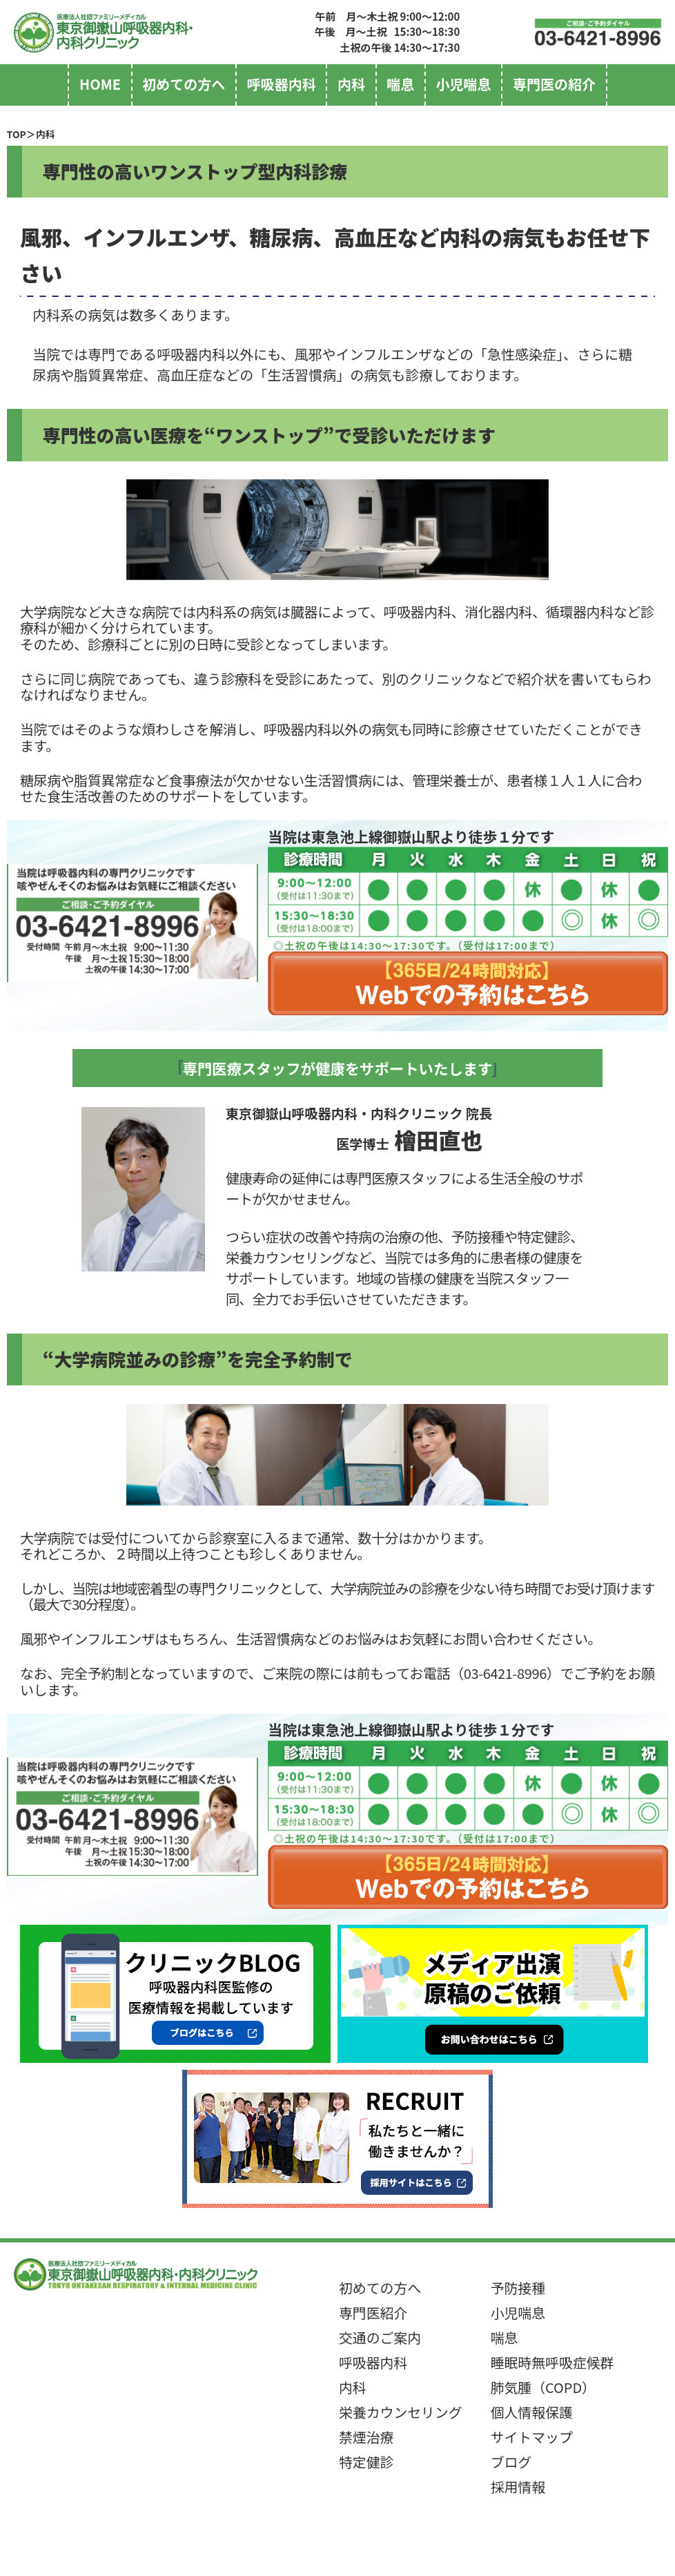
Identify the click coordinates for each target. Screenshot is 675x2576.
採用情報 (518, 2487)
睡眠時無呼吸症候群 (552, 2362)
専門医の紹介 (554, 84)
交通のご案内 (380, 2337)
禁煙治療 (366, 2437)
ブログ (511, 2462)
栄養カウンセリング (400, 2412)
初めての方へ (183, 84)
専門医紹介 (373, 2313)
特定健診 (366, 2462)
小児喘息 (463, 84)
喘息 (400, 84)
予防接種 (518, 2288)
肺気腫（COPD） (543, 2387)
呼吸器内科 (281, 84)
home (100, 84)
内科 (351, 84)
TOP (16, 134)
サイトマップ (532, 2437)
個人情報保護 (532, 2412)
